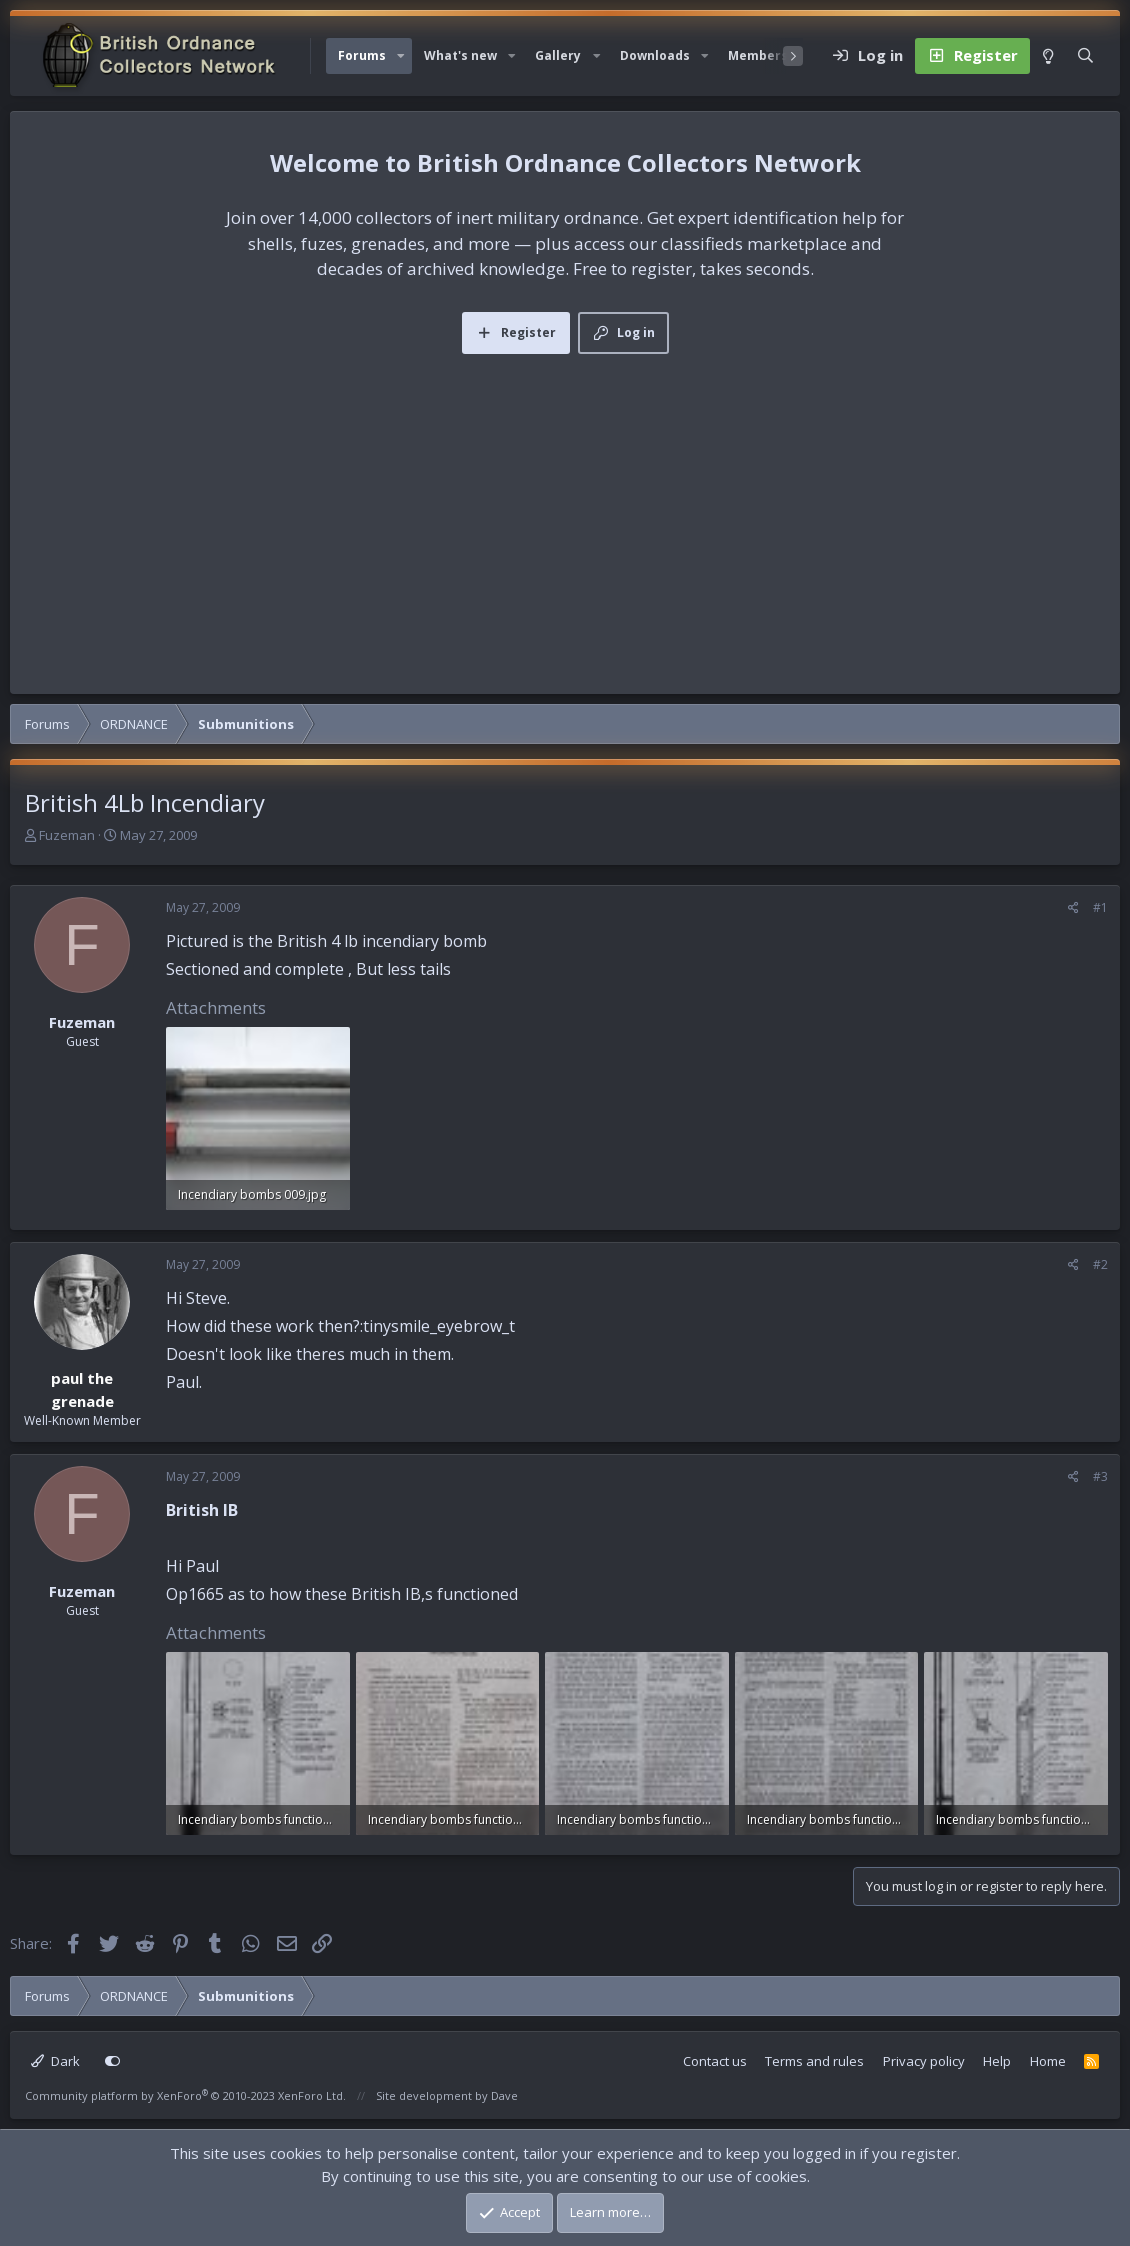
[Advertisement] (565, 504)
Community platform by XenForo (185, 2095)
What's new (460, 55)
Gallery (558, 55)
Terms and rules (814, 2061)
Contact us (715, 2061)
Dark (55, 2061)
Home (1048, 2061)
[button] (401, 56)
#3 (1100, 1476)
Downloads (655, 55)
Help (997, 2061)
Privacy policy (924, 2061)
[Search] (1085, 56)
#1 (1100, 907)
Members (758, 55)
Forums (362, 55)
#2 (1100, 1264)
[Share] (1073, 908)
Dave (504, 2095)
